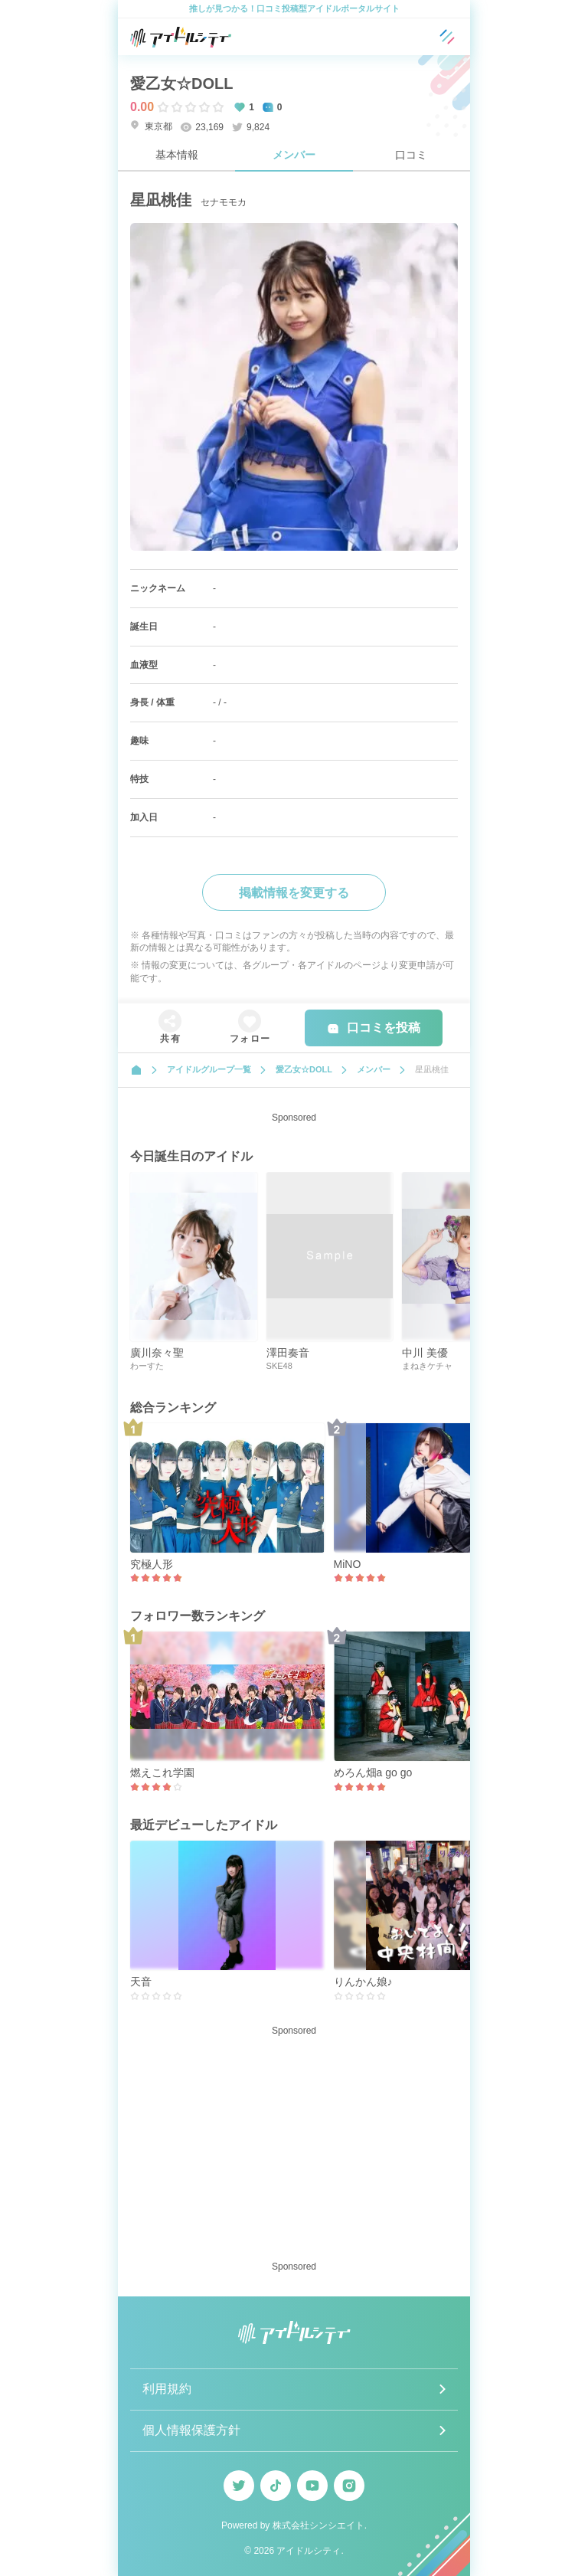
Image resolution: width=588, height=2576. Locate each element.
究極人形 (151, 1564)
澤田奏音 (287, 1353)
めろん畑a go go (373, 1772)
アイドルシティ (308, 2550)
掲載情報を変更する (294, 892)
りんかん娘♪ (363, 1981)
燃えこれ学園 (162, 1772)
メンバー (294, 155)
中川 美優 (425, 1353)
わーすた (147, 1365)
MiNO (347, 1564)
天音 (141, 1981)
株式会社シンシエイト (318, 2525)
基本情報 (176, 155)
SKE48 (279, 1365)
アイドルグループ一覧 (209, 1069)
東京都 (151, 126)
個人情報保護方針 (191, 2430)
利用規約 (166, 2388)
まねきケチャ (427, 1365)
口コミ (411, 155)
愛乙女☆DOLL (181, 83)
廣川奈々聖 (157, 1353)
